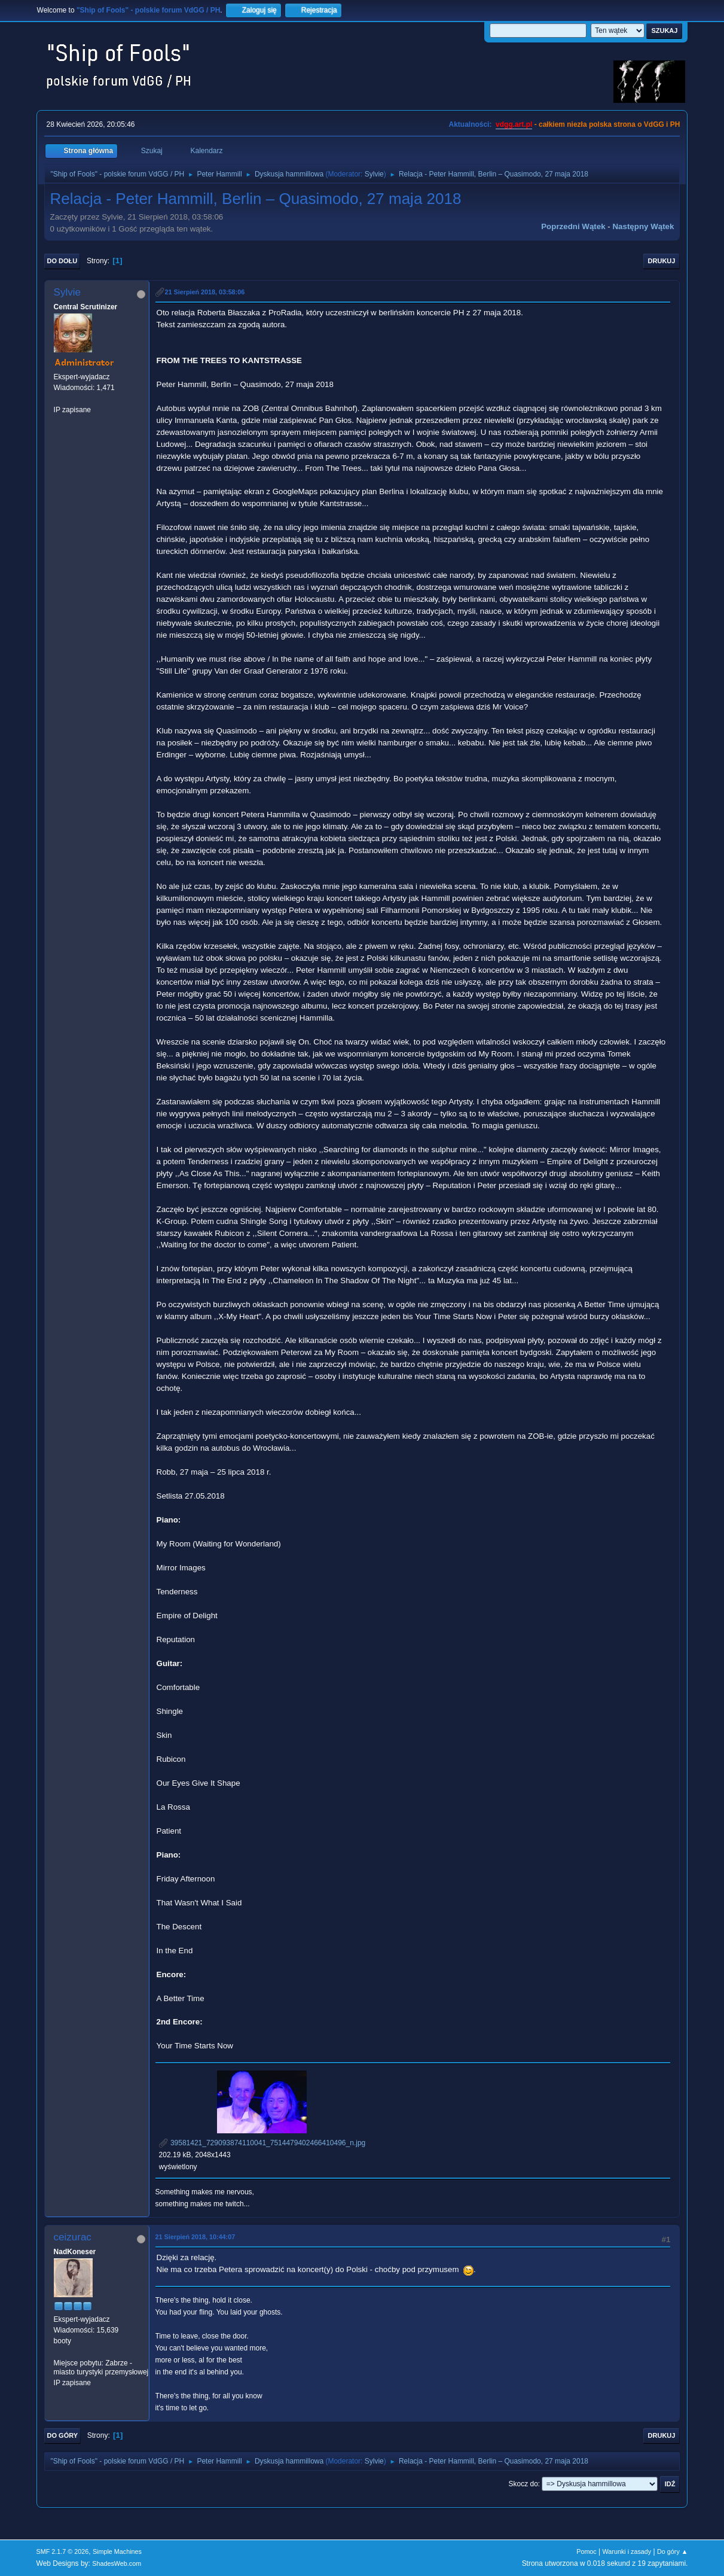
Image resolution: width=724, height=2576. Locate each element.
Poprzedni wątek (573, 226)
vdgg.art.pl (514, 124)
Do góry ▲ (672, 2551)
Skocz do (523, 2484)
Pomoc (586, 2551)
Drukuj (662, 260)
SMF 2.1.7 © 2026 (62, 2551)
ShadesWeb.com (116, 2563)
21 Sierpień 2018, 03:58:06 (205, 292)
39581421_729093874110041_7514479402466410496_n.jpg (262, 2143)
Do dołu (62, 260)
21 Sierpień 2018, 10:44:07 (195, 2236)
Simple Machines (117, 2551)
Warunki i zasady (627, 2551)
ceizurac (72, 2237)
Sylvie (374, 174)
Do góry (62, 2435)
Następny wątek (643, 226)
